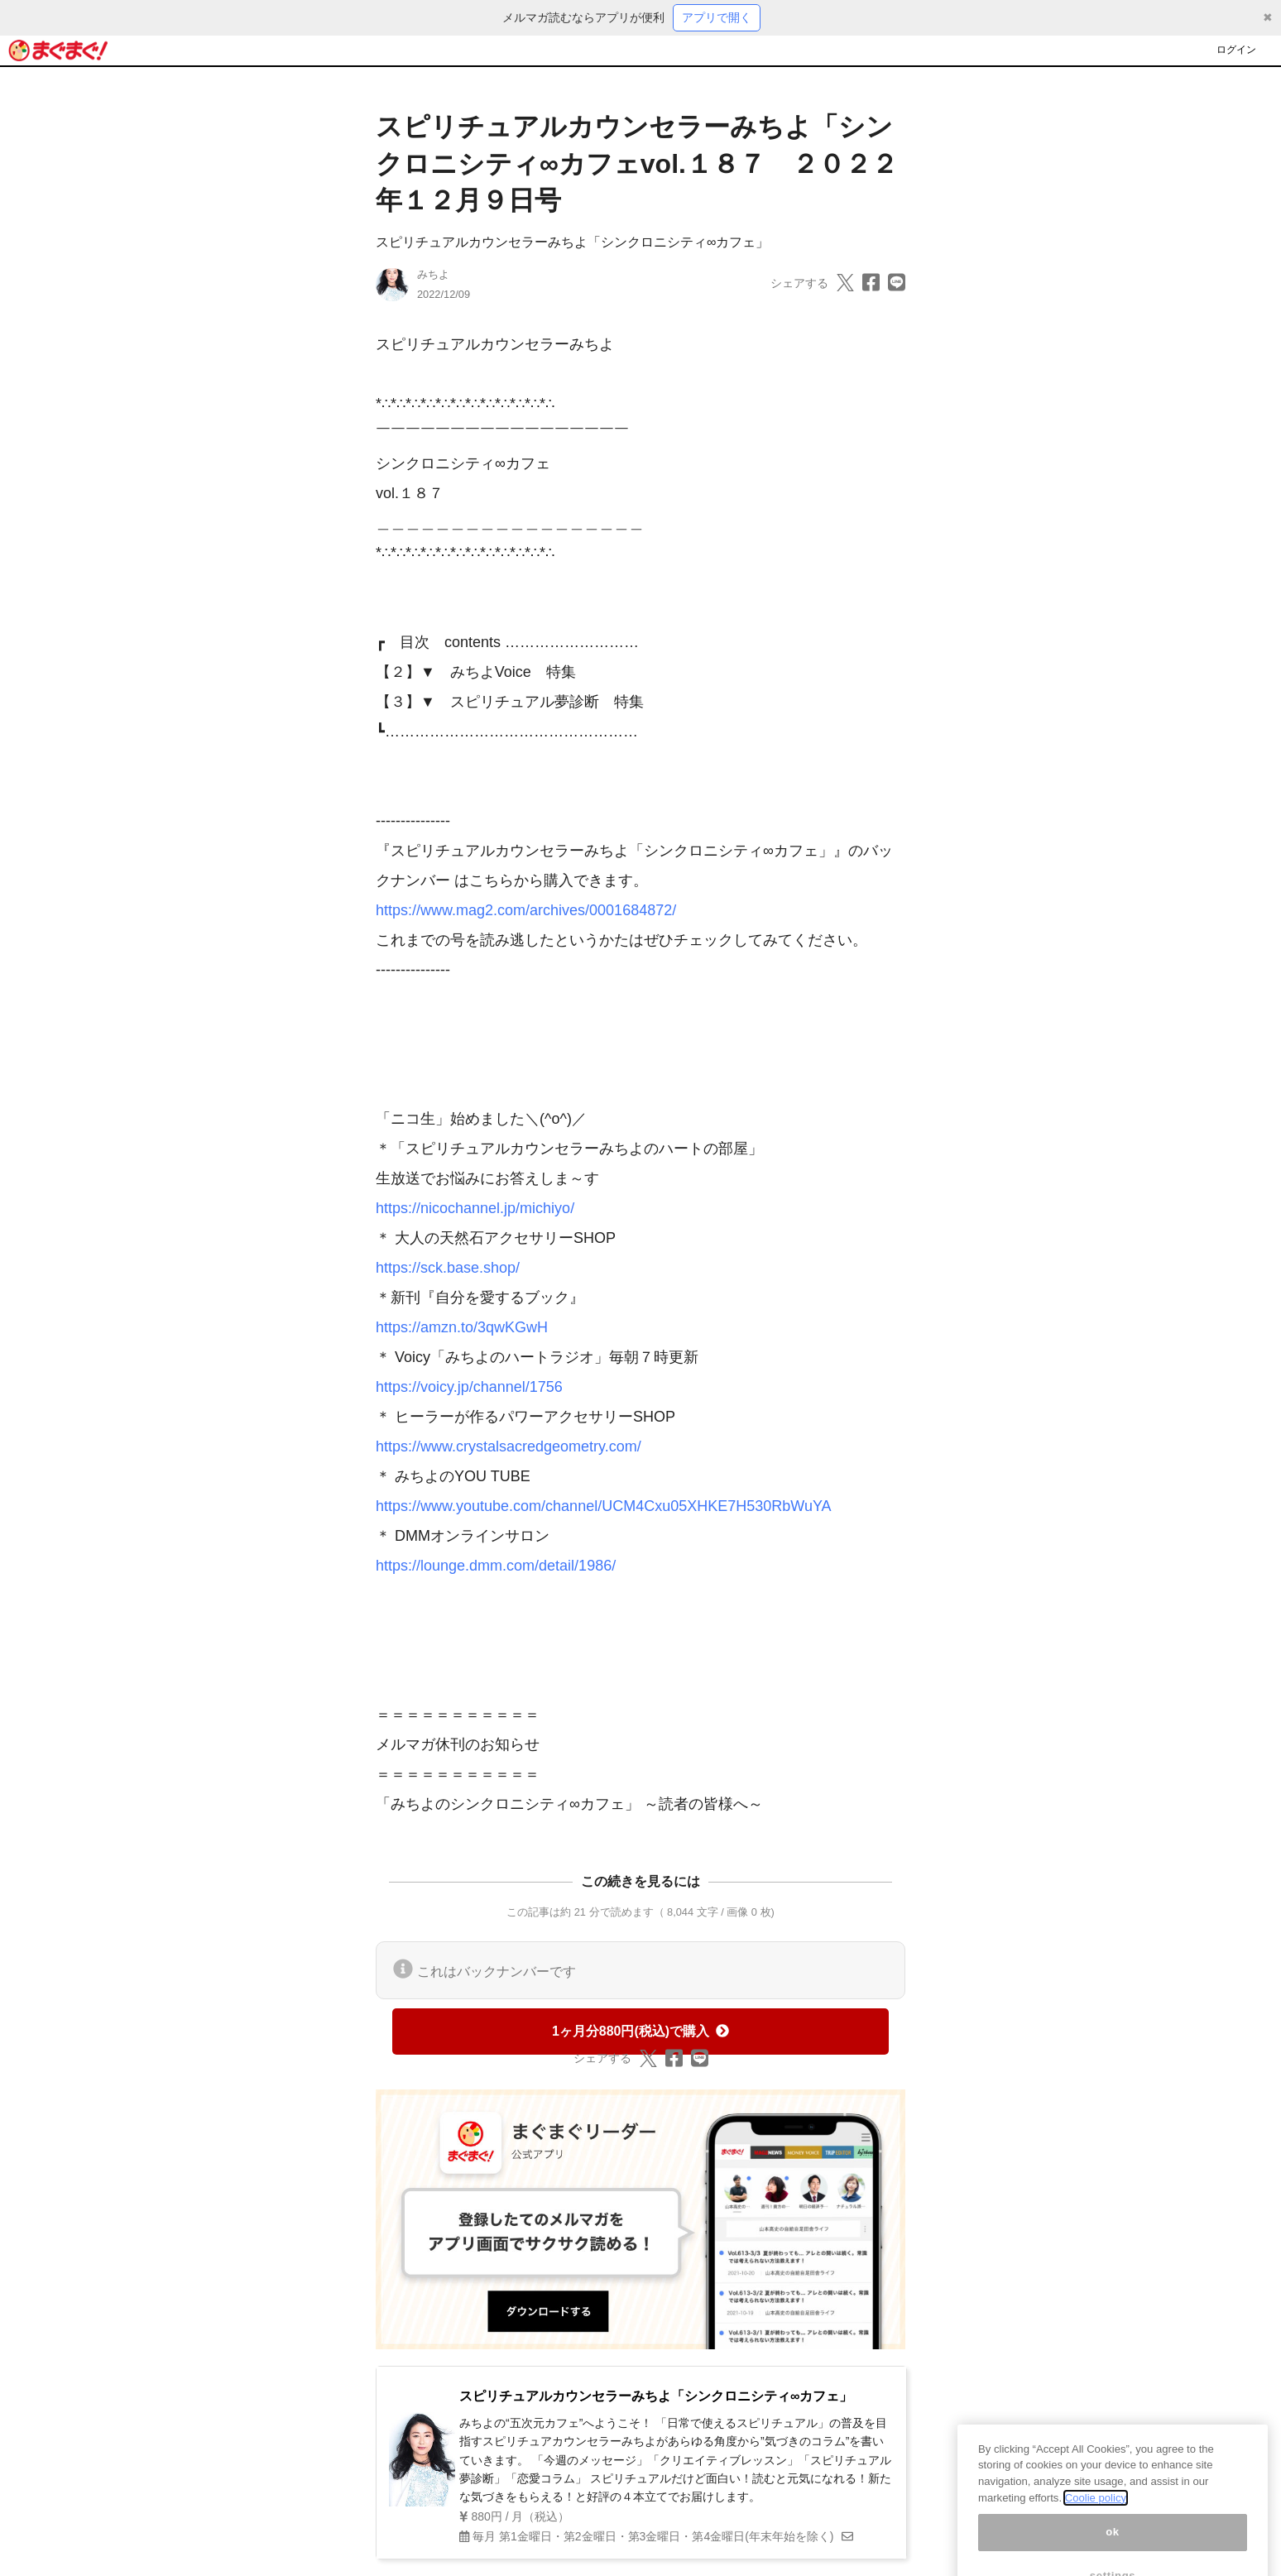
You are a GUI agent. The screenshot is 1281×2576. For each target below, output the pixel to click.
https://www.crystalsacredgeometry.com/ (508, 1446)
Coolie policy (1095, 2508)
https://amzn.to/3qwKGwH (462, 1327)
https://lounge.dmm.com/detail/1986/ (496, 1565)
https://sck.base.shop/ (448, 1267)
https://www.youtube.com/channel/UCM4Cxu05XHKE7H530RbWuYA (604, 1506)
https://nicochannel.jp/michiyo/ (475, 1208)
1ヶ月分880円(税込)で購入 (640, 2031)
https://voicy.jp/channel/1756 (469, 1387)
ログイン (1236, 49)
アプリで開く (716, 17)
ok (1113, 2543)
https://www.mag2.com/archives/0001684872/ (526, 910)
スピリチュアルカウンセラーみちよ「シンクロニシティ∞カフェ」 (572, 242)
